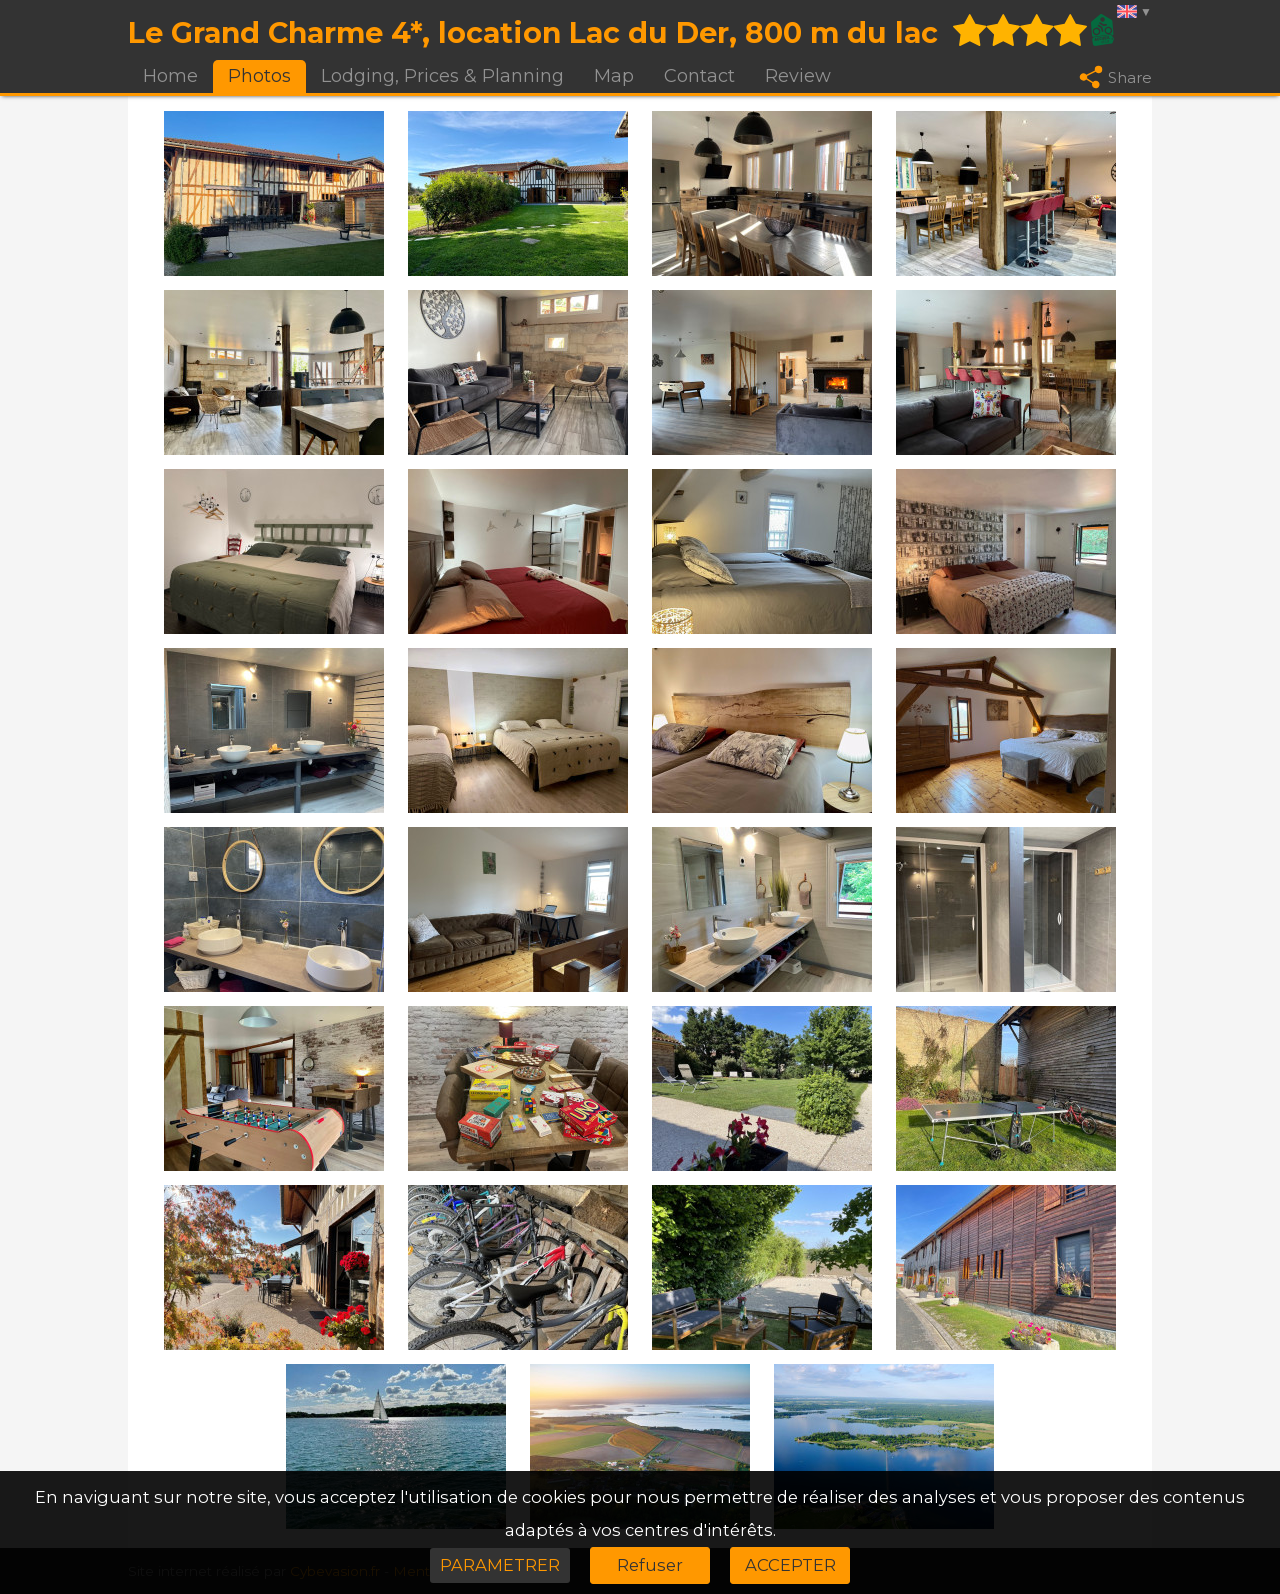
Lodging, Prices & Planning (442, 76)
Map (614, 76)
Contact (699, 76)
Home (170, 76)
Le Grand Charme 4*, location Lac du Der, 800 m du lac (533, 32)
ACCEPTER (790, 1565)
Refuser (650, 1565)
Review (798, 76)
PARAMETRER (500, 1565)
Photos (259, 76)
